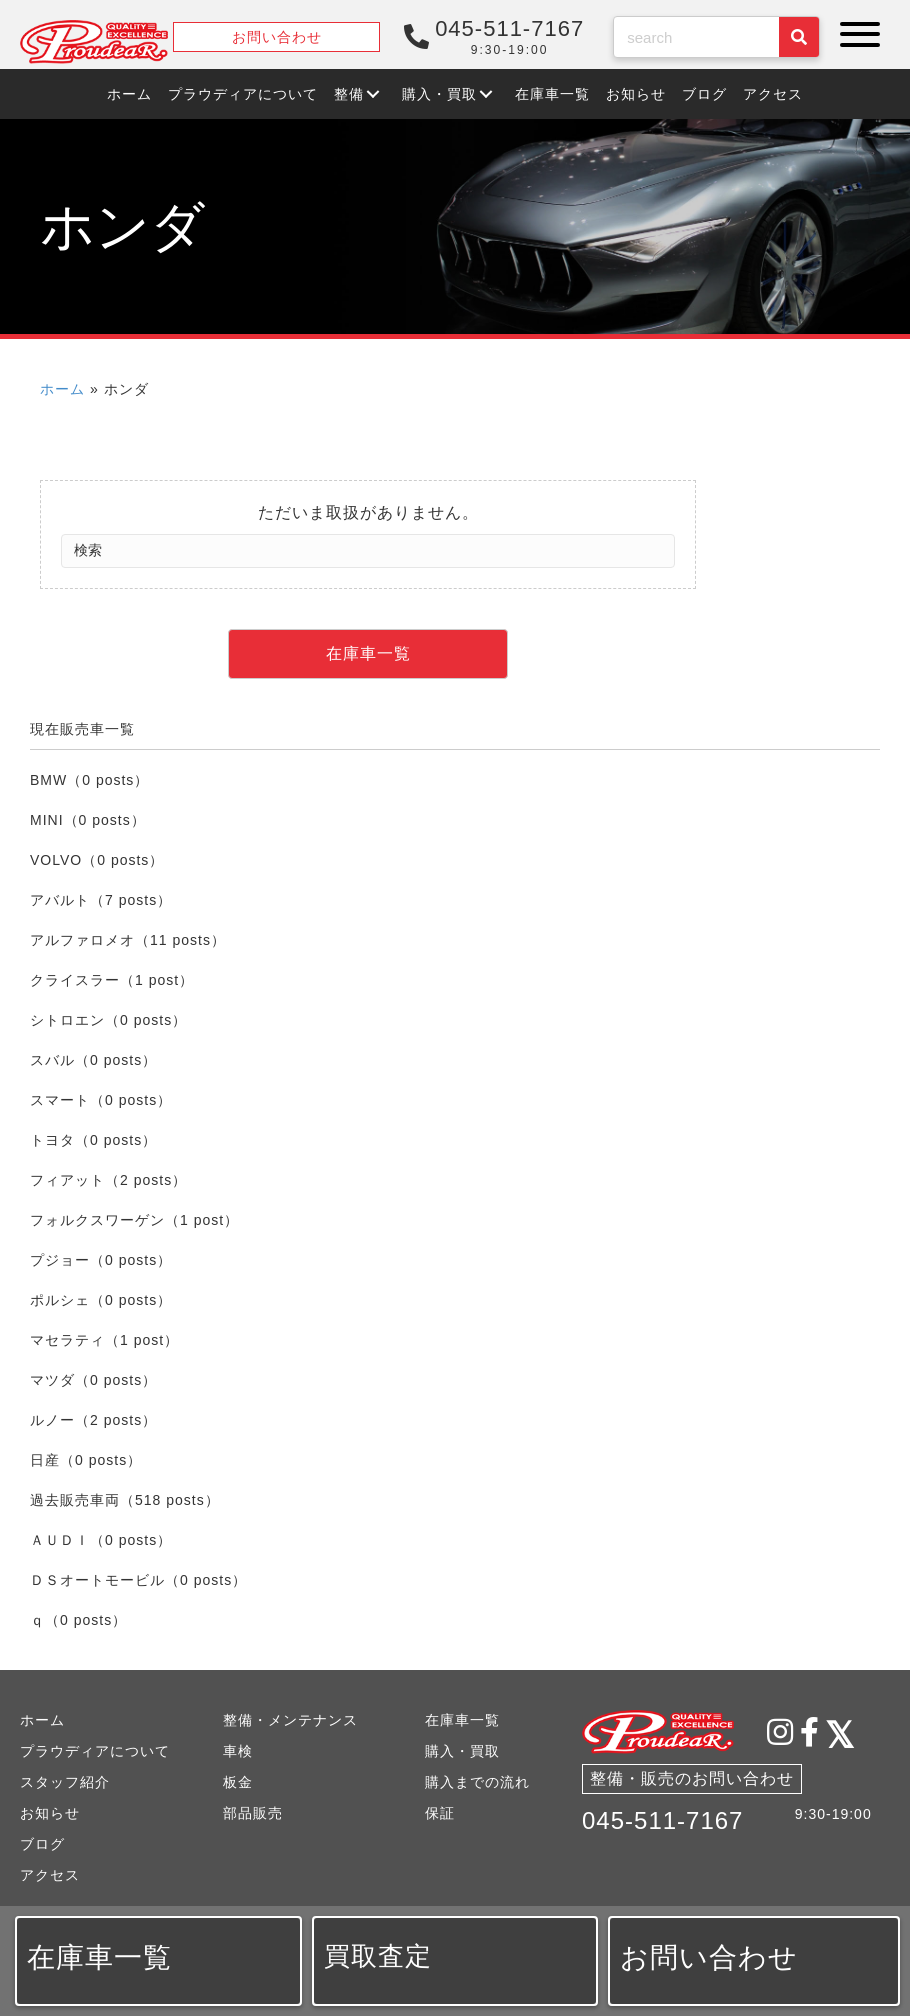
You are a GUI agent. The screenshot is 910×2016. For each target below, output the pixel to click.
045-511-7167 (662, 1820)
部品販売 (253, 1813)
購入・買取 (462, 1751)
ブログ (42, 1844)
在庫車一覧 (462, 1720)
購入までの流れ (477, 1782)
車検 (238, 1751)
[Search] (368, 551)
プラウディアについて (95, 1751)
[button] (855, 34)
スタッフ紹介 (65, 1782)
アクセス (50, 1875)
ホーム (62, 389)
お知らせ (50, 1813)
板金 (238, 1782)
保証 (440, 1813)
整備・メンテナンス (290, 1720)
